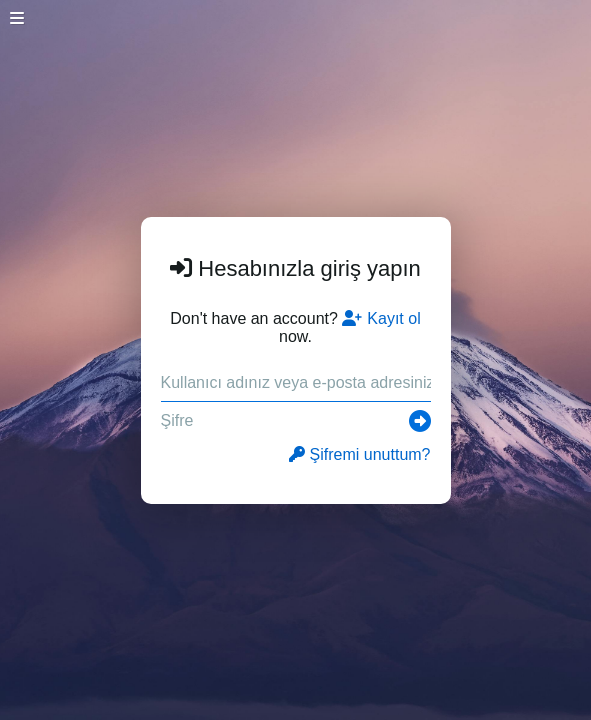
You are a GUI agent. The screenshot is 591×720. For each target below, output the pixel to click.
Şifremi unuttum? (360, 454)
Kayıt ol (381, 318)
